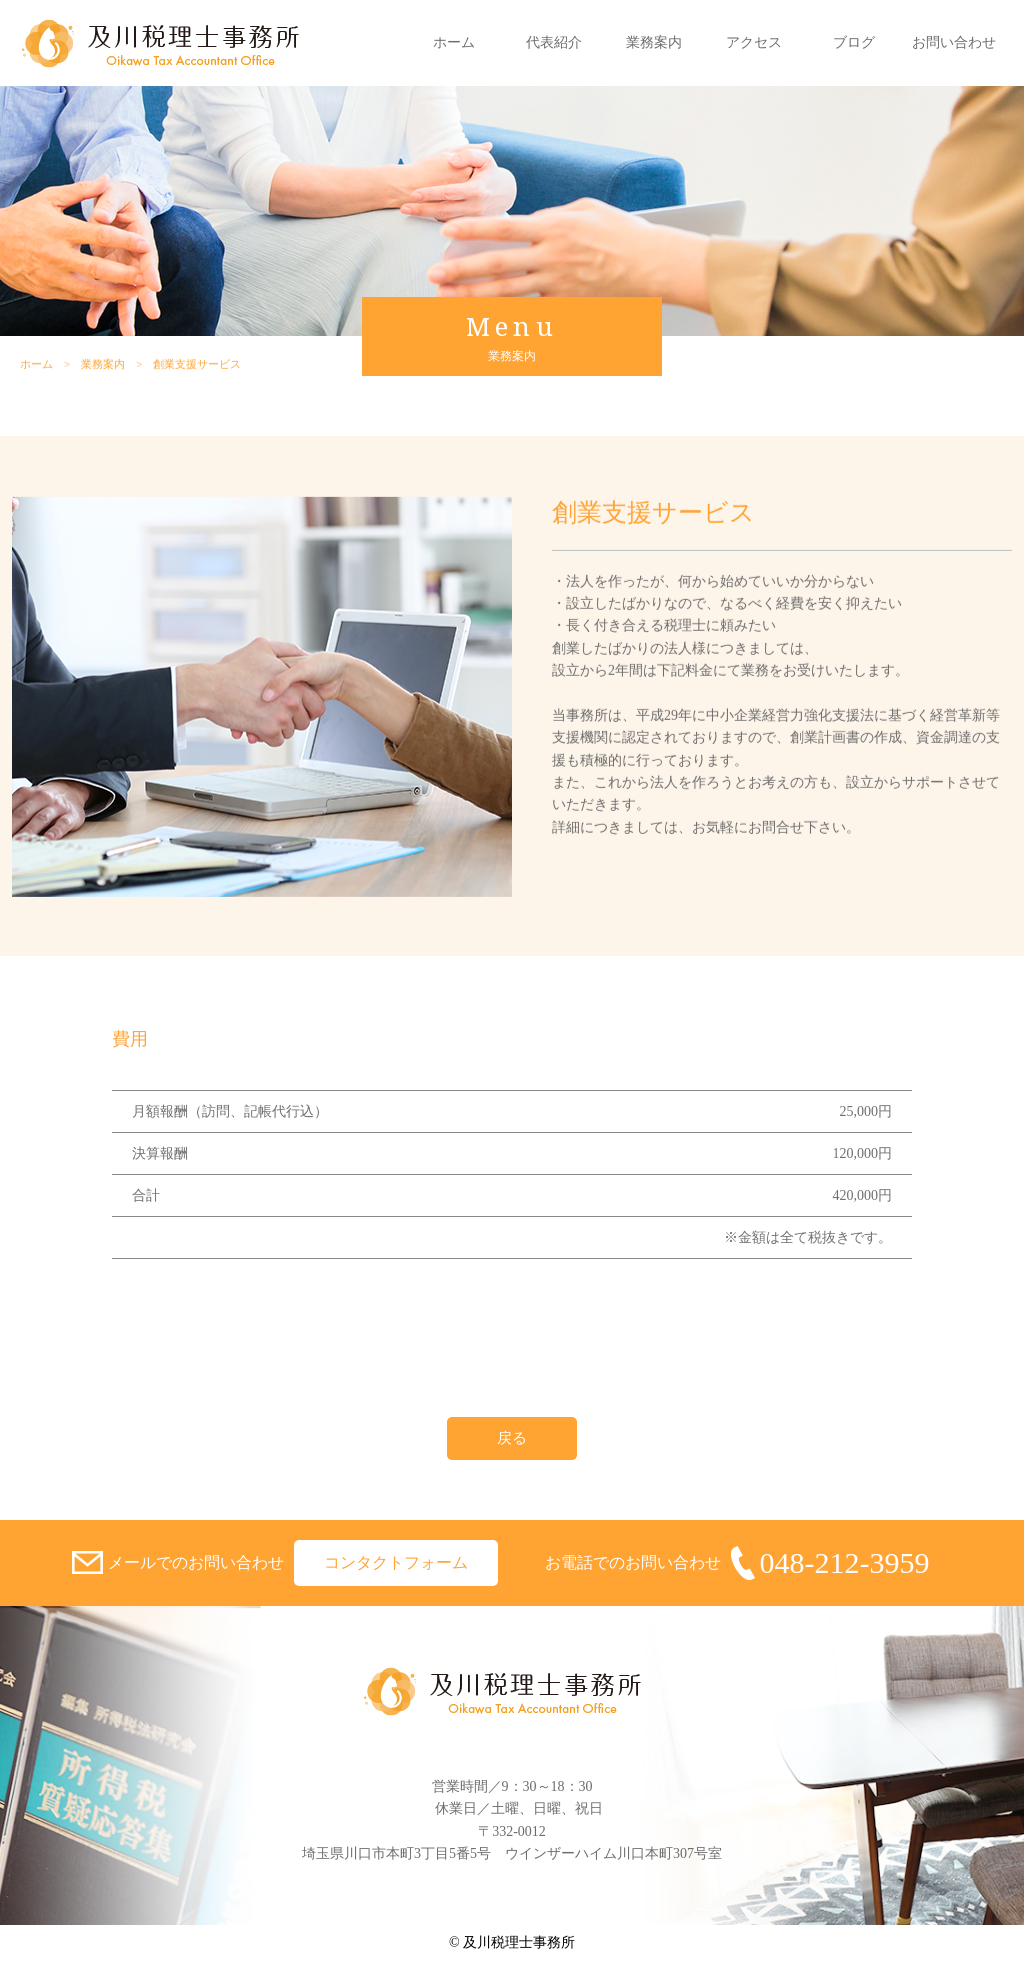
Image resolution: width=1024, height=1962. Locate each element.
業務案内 (654, 42)
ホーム (454, 42)
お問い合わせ (954, 42)
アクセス (754, 42)
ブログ (854, 42)
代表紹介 (554, 42)
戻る (512, 1438)
